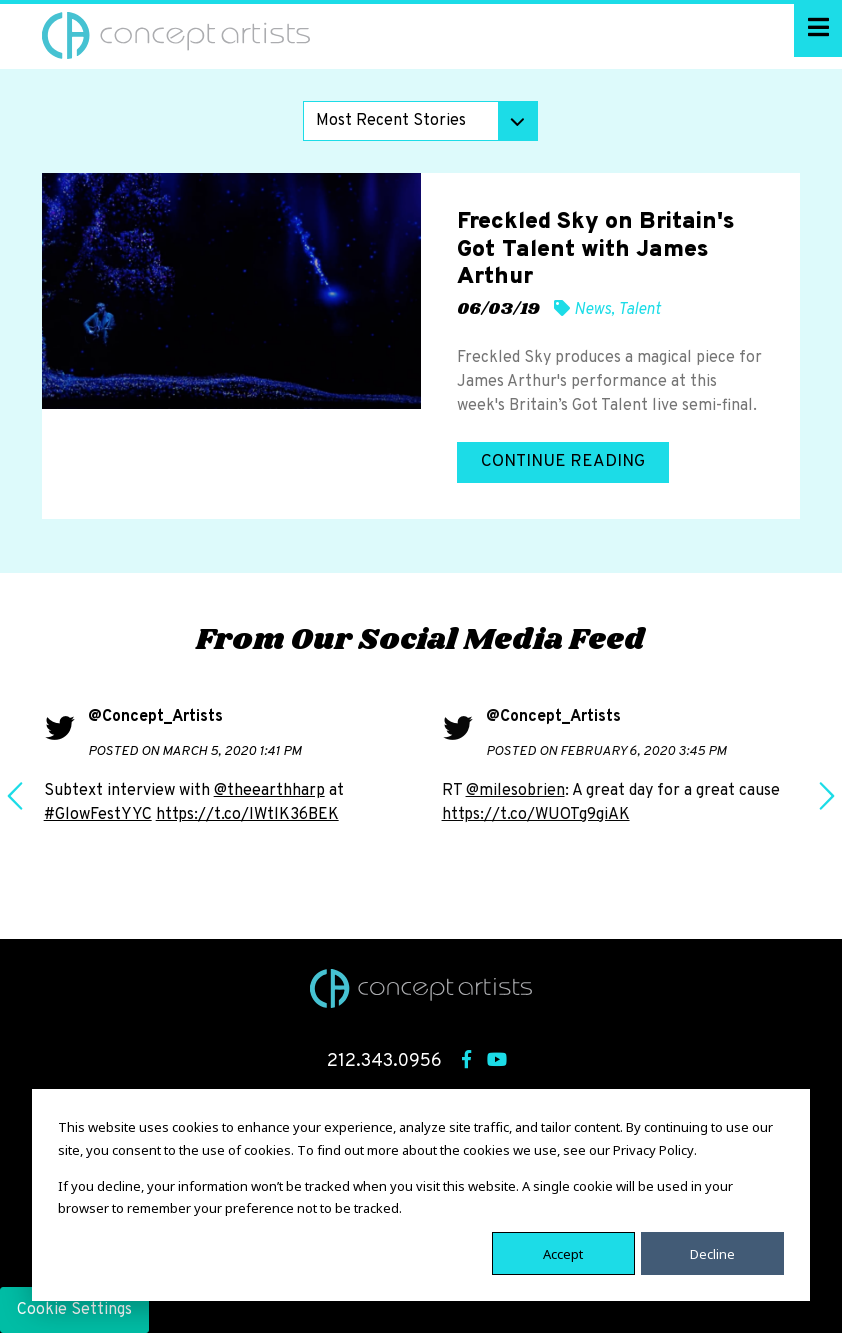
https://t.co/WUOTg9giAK (536, 815)
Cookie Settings (74, 1310)
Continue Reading (563, 462)
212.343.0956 (384, 1061)
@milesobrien (515, 791)
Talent (639, 310)
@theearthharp (269, 791)
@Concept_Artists (155, 717)
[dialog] (421, 1195)
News (592, 310)
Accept (563, 1253)
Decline (712, 1253)
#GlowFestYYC (98, 815)
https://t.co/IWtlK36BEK (247, 815)
